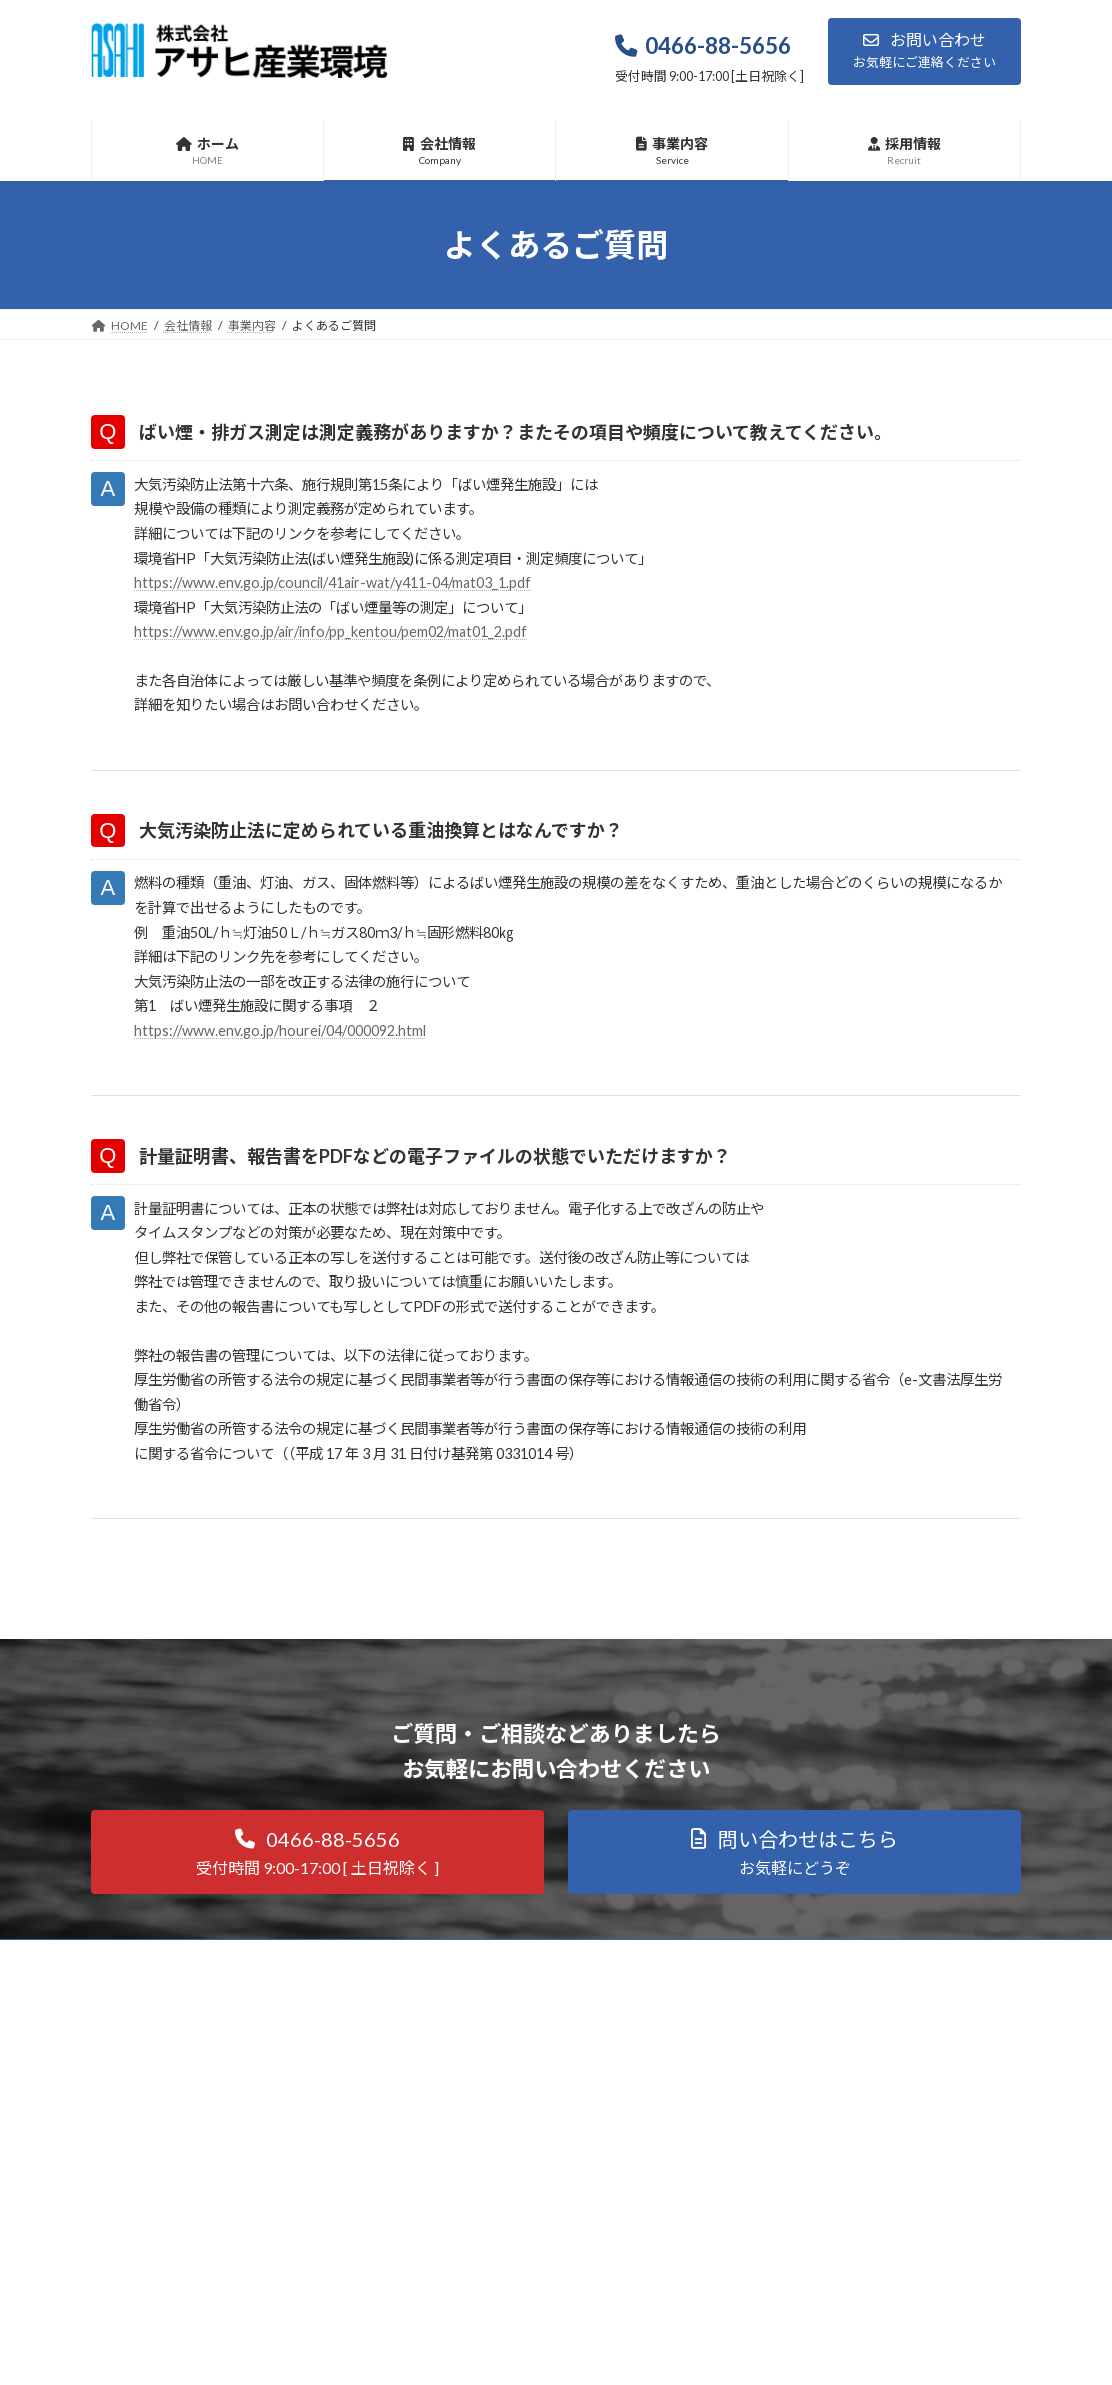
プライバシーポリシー (803, 2273)
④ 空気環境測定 (471, 2216)
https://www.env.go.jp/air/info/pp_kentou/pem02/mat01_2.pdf (353, 650)
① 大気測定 (459, 2112)
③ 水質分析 (459, 2182)
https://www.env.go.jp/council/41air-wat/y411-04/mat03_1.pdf (356, 596)
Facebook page (876, 2134)
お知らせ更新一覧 (791, 2238)
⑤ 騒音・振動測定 (477, 2251)
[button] (924, 51)
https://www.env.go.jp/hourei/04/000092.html (297, 1075)
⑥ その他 (453, 2286)
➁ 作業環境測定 (471, 2147)
